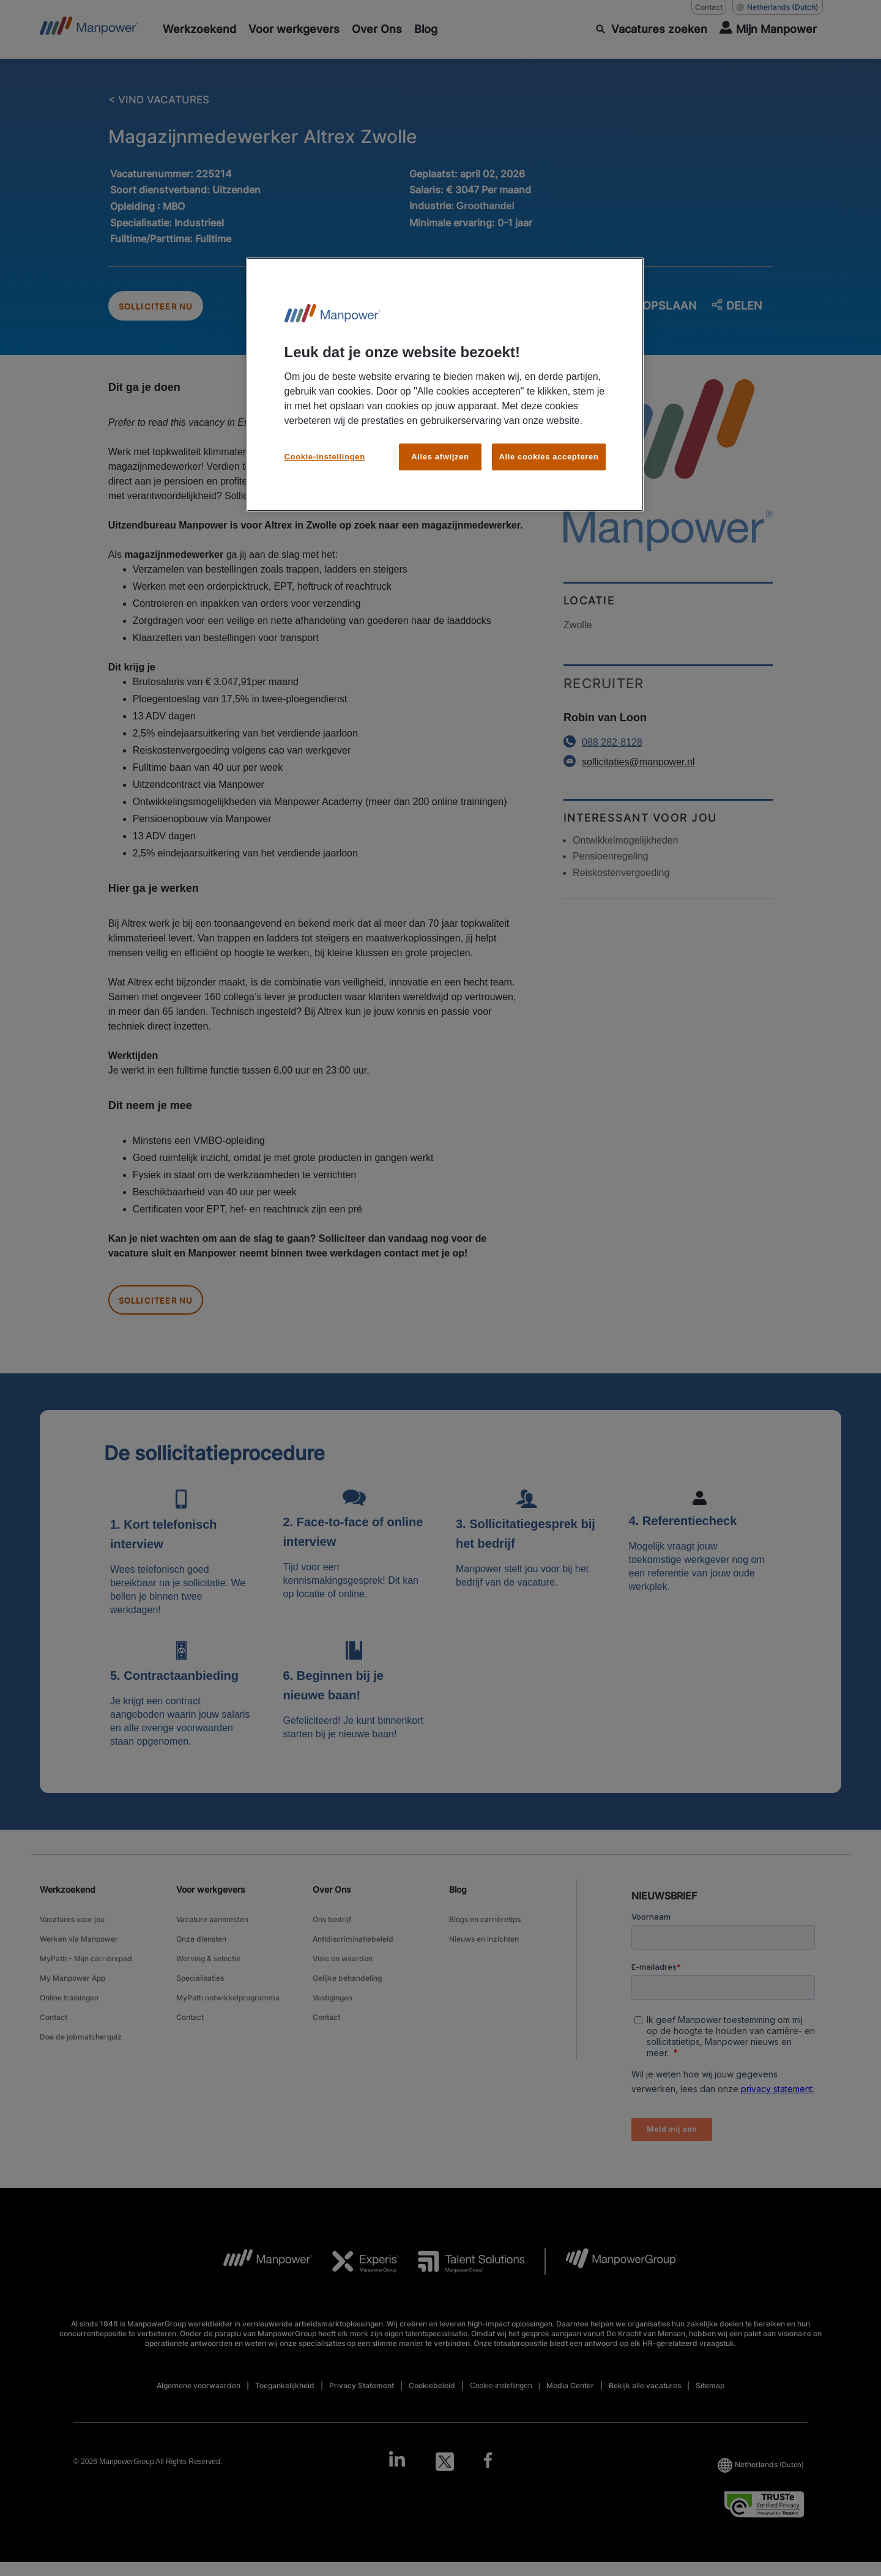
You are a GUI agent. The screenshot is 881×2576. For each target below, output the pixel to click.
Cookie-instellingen (324, 456)
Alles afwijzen (440, 456)
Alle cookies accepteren (548, 456)
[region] (445, 384)
